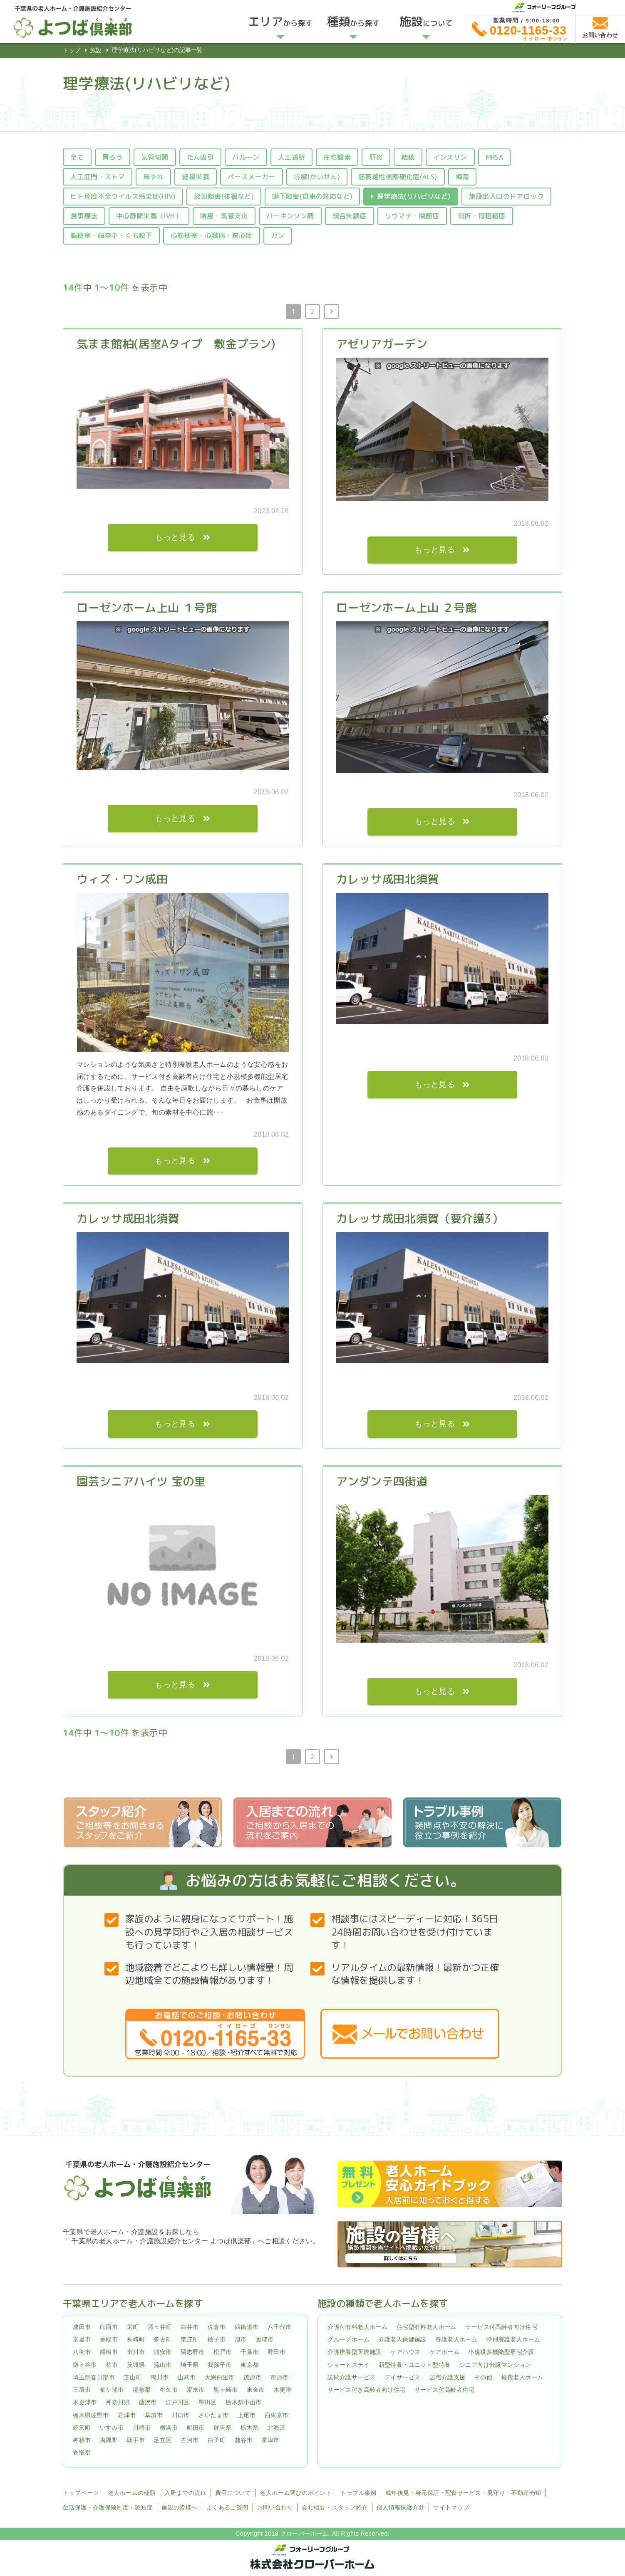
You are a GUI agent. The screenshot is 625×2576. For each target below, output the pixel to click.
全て (77, 157)
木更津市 (85, 2402)
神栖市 (82, 2440)
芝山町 (133, 2377)
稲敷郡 (142, 2389)
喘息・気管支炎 (224, 215)
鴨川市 (160, 2377)
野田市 (276, 2352)
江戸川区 (178, 2402)
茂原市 (252, 2377)
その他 (483, 2377)
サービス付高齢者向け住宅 (501, 2327)
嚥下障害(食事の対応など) (312, 196)
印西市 (109, 2327)
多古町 (162, 2339)
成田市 (82, 2327)
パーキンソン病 (290, 215)
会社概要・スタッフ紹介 (334, 2507)
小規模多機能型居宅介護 (501, 2352)
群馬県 (222, 2427)
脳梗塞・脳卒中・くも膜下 (111, 235)
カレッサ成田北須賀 (387, 879)
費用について (233, 2492)
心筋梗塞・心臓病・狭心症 (212, 235)
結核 (408, 157)
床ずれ (153, 176)
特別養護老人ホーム (513, 2339)
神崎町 (136, 2339)
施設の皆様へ (179, 2507)
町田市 (196, 2427)
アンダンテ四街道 (381, 1481)
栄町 (133, 2327)
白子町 (217, 2440)
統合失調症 (349, 215)
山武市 (187, 2377)
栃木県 (249, 2427)
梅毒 (462, 176)
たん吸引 (200, 157)
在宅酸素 (337, 157)
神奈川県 (118, 2402)
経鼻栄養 (195, 176)
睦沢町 (82, 2427)
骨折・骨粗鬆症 (482, 215)
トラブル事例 (358, 2492)
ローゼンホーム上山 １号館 (147, 608)
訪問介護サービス (351, 2377)
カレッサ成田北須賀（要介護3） (419, 1218)
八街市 (82, 2352)
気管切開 (155, 157)
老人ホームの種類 (132, 2492)
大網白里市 (220, 2377)
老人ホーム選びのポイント (296, 2492)
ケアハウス (405, 2352)
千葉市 (249, 2352)
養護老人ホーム (456, 2339)
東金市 (256, 2389)
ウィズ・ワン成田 (122, 879)
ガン (278, 235)
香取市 (109, 2339)
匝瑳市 (264, 2339)
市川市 (136, 2352)
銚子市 (217, 2339)
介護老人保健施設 (403, 2339)
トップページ (81, 2492)
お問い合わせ (275, 2507)
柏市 (112, 2364)
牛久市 (169, 2389)
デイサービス (402, 2377)
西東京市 (277, 2415)
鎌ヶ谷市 (85, 2364)
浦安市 (162, 2352)
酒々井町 (160, 2327)
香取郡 (82, 2452)
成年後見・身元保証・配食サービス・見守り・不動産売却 (463, 2492)
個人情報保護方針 (400, 2507)
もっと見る (175, 537)
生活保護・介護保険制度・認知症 (108, 2507)
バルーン (246, 157)
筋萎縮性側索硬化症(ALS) (397, 176)
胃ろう (112, 157)
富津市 (271, 2440)
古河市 (189, 2440)
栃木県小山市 (243, 2402)
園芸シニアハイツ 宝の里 (141, 1481)
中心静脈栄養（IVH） (149, 215)
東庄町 (189, 2339)
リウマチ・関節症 (412, 215)
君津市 (127, 2415)
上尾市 (246, 2415)
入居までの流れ (185, 2492)
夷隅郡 (109, 2440)
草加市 (154, 2415)
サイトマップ (451, 2507)
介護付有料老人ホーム (357, 2327)
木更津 (282, 2389)
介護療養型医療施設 (354, 2352)
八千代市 (280, 2327)
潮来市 (196, 2389)
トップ (71, 50)
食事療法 (84, 215)
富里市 (82, 2339)
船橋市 (109, 2352)
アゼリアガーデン (381, 344)
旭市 (241, 2339)
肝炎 (376, 157)
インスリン (450, 157)
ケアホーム (444, 2352)
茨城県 (136, 2364)
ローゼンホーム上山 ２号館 (406, 608)
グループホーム (348, 2339)
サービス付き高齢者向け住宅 (366, 2389)
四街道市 (247, 2327)
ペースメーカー (251, 176)
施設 (96, 50)
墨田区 (207, 2402)
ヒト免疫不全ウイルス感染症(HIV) (123, 196)
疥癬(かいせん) (317, 176)
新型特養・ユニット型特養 (415, 2364)
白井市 (189, 2327)
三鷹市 (82, 2389)
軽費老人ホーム (522, 2377)
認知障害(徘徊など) (224, 196)
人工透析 (291, 157)
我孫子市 (220, 2364)
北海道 (276, 2427)
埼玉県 (189, 2364)
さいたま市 (213, 2415)
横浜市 (169, 2427)
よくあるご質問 (227, 2507)
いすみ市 (112, 2427)
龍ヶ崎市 (225, 2389)
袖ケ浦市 (112, 2389)
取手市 (136, 2440)
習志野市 (193, 2352)
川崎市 (142, 2427)
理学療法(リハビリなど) (414, 196)
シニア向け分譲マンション (495, 2364)
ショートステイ (348, 2364)
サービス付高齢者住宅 (444, 2389)
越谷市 (244, 2440)
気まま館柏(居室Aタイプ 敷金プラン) (176, 344)
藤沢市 (148, 2402)
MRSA (494, 157)
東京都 (249, 2364)
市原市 (279, 2377)
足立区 (162, 2440)
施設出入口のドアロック (506, 196)
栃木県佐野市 (91, 2415)
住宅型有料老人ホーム (426, 2327)
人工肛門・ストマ (97, 176)
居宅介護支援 (447, 2377)
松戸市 (222, 2352)
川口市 (181, 2415)
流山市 (163, 2364)
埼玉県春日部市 (94, 2377)
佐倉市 (217, 2327)
